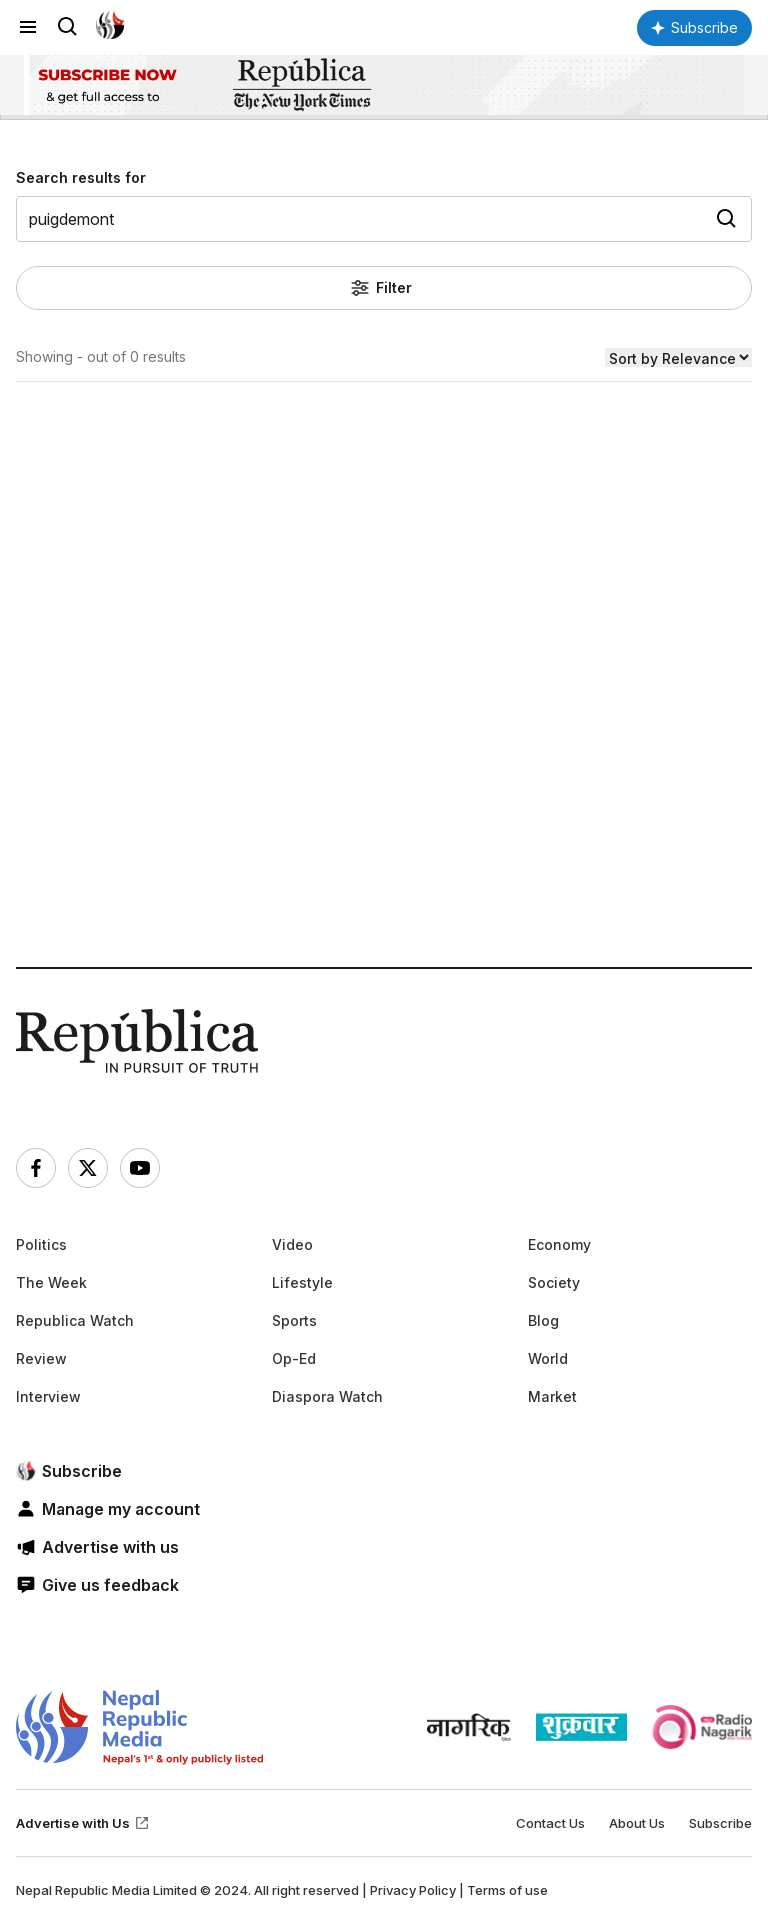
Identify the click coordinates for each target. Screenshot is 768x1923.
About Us (637, 1823)
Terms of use (507, 1890)
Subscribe (720, 1823)
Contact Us (550, 1823)
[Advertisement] (384, 746)
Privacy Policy (413, 1890)
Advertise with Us (83, 1823)
